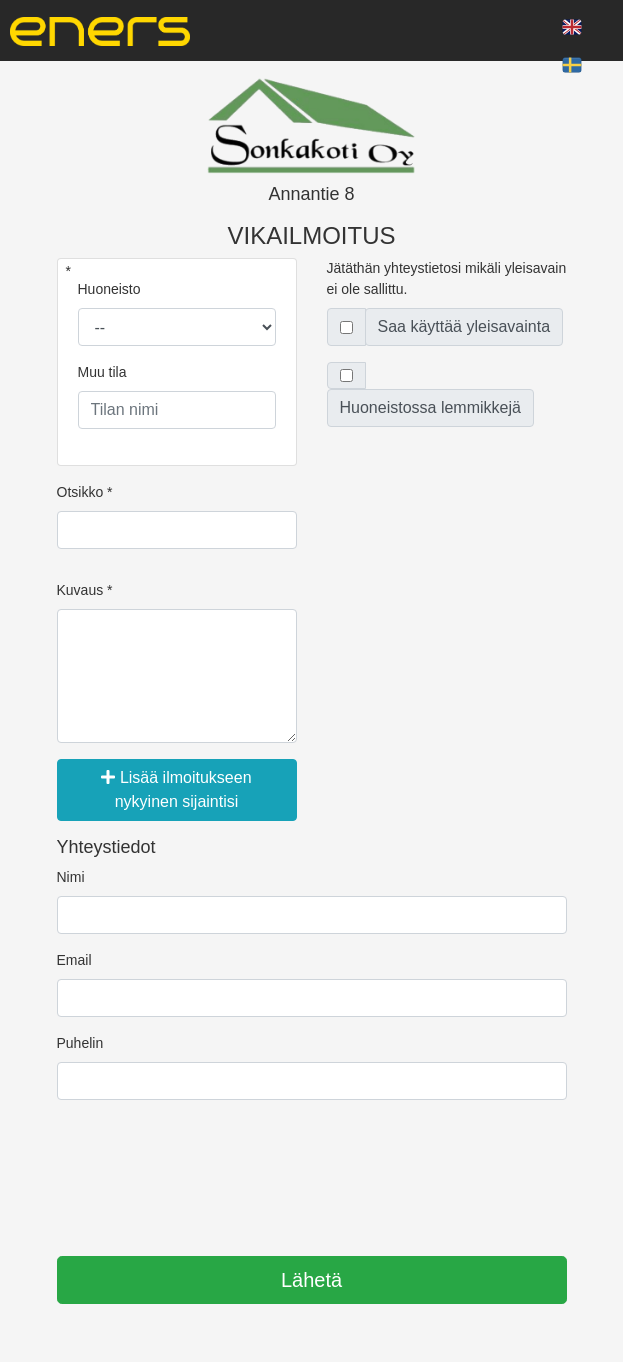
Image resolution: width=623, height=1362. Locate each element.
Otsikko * (85, 492)
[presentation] (209, 1171)
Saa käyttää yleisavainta (464, 326)
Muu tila (102, 372)
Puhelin (80, 1043)
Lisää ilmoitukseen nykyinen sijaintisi (176, 789)
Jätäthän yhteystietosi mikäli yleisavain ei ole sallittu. (447, 278)
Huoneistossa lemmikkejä (430, 407)
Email (74, 960)
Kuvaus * (85, 590)
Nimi (71, 877)
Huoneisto (109, 289)
